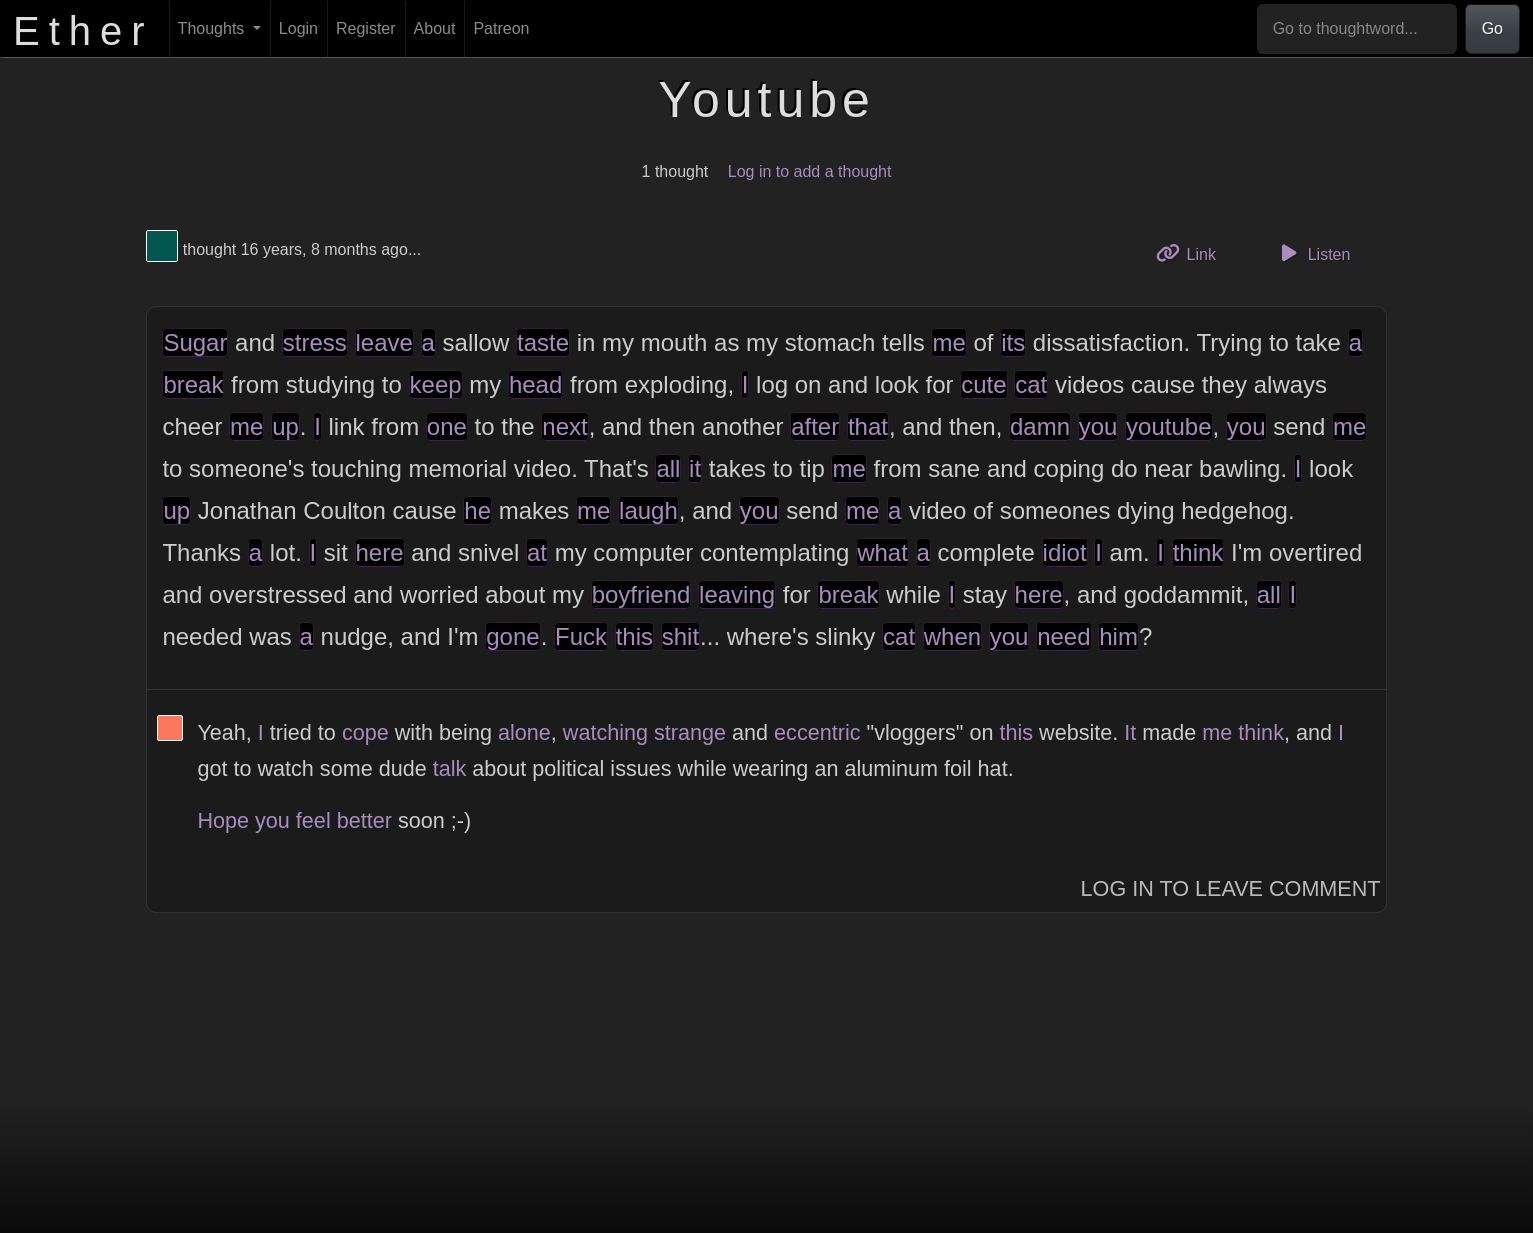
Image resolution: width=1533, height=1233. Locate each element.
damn (1040, 426)
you (1098, 426)
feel (313, 820)
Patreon (501, 28)
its (1013, 342)
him (1118, 636)
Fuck (581, 636)
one (447, 426)
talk (450, 768)
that (868, 426)
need (1063, 636)
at (537, 552)
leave (384, 342)
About (435, 28)
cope (365, 732)
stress (315, 342)
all (668, 468)
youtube (1168, 426)
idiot (1065, 552)
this (634, 636)
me (948, 342)
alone (524, 732)
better (364, 820)
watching (605, 732)
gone (512, 636)
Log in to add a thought (810, 171)
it (695, 468)
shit (680, 636)
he (477, 510)
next (564, 426)
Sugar (195, 342)
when (952, 636)
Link (1193, 252)
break (193, 384)
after (815, 426)
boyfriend (641, 594)
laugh (648, 510)
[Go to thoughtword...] (1357, 29)
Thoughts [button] (213, 28)
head (535, 384)
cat (1031, 384)
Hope (223, 820)
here (380, 552)
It (1130, 732)
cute (983, 384)
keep (436, 384)
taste (543, 342)
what (882, 552)
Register (366, 28)
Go (1492, 28)
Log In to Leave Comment (1231, 888)
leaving (737, 594)
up (285, 426)
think (1198, 552)
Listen (1312, 253)
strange (690, 732)
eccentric (817, 732)
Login (298, 28)
